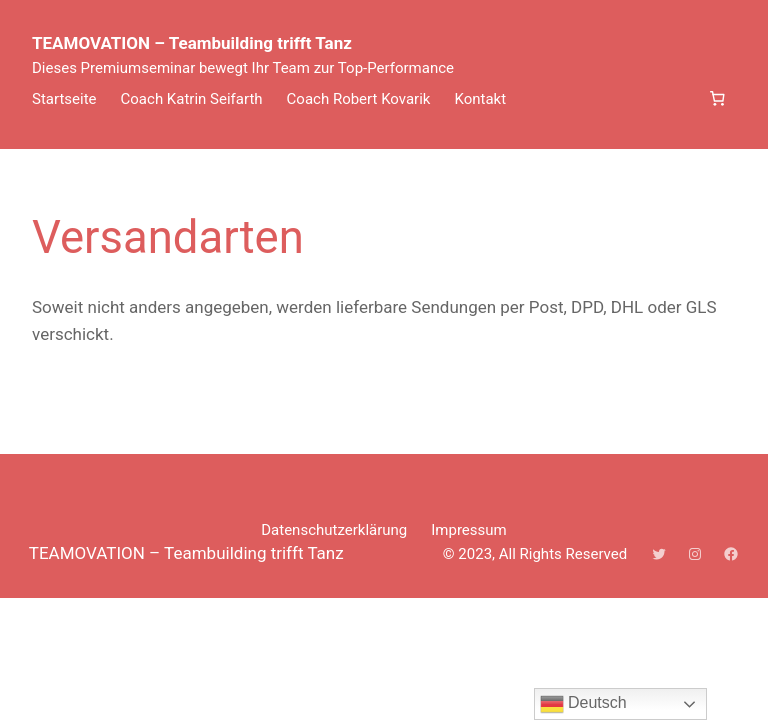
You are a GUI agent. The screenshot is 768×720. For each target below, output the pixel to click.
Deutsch (583, 704)
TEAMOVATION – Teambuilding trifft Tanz (192, 43)
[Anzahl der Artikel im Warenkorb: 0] (717, 99)
